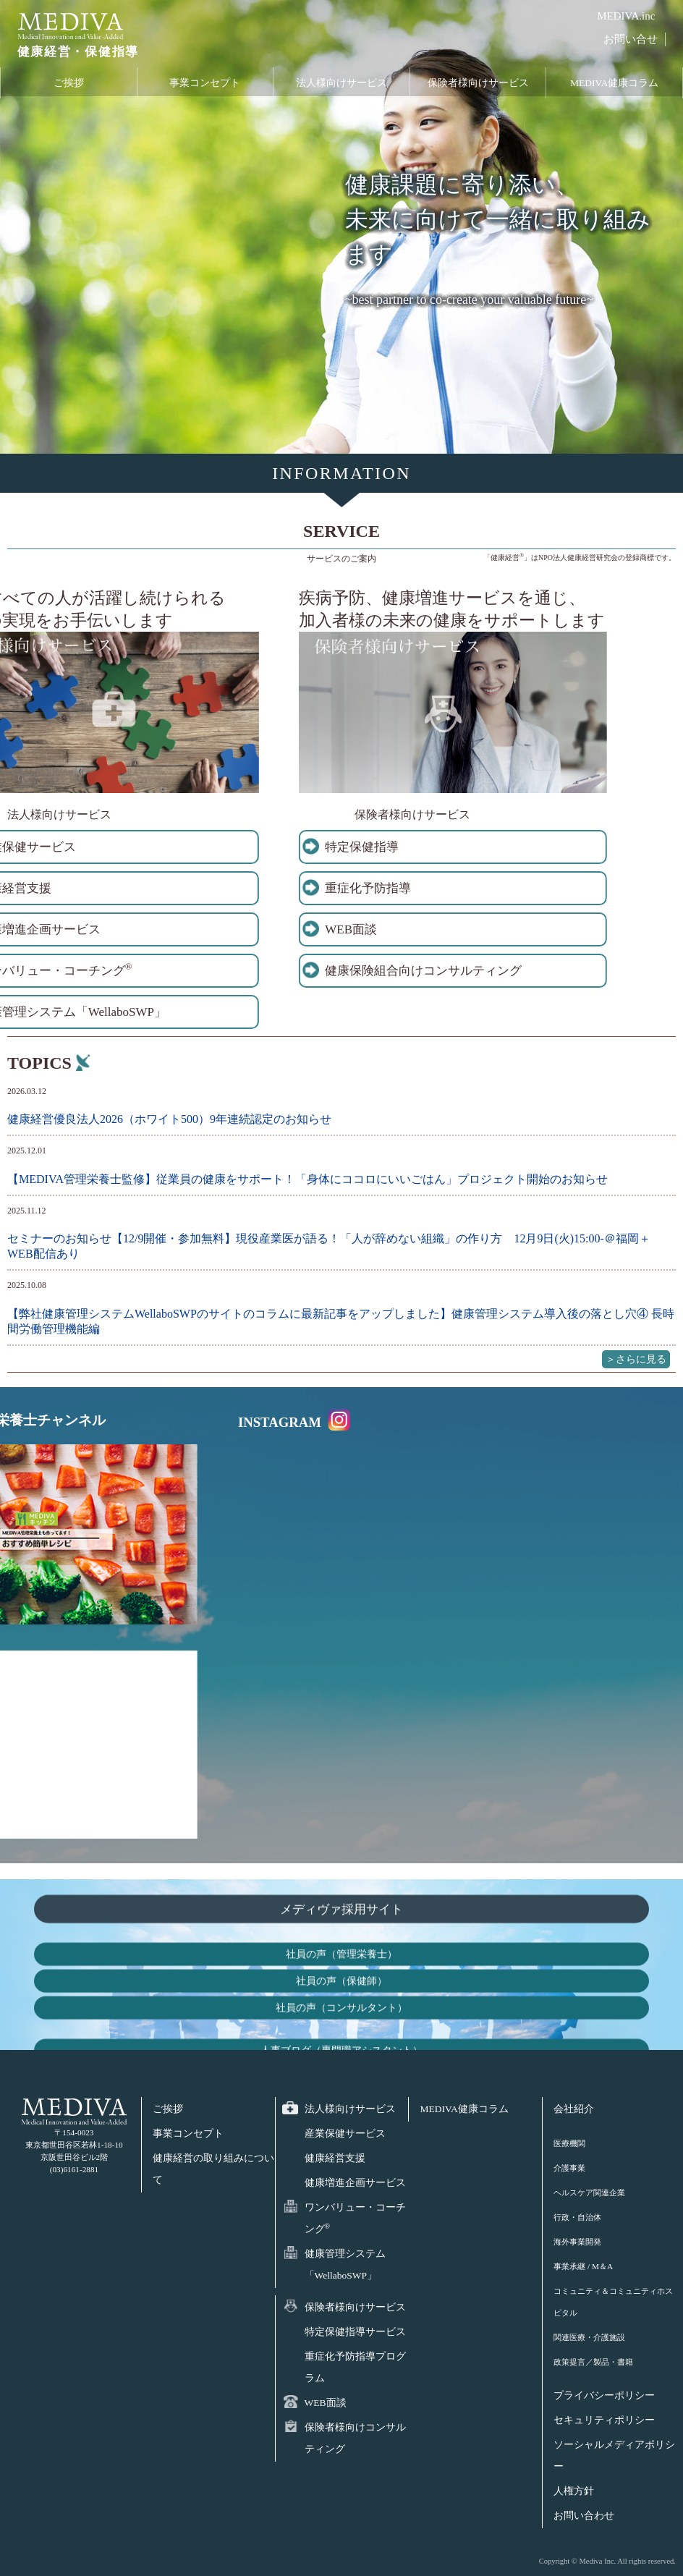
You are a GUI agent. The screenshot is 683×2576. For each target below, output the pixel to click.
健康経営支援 (335, 2158)
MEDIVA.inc (626, 16)
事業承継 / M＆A (583, 2266)
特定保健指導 (178, 847)
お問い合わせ (583, 2515)
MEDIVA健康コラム (614, 87)
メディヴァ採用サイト (341, 2037)
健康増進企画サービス (355, 2182)
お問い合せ (630, 39)
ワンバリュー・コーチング (355, 2218)
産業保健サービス (345, 2133)
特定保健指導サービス (355, 2331)
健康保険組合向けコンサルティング (239, 971)
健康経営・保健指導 (71, 57)
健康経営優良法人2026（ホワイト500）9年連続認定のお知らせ (169, 1119)
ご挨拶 (69, 87)
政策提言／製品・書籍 (593, 2361)
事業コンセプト (204, 87)
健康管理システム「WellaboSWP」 (345, 2264)
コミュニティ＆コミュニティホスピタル (613, 2302)
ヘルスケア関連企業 (589, 2192)
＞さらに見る (636, 1359)
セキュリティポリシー (604, 2420)
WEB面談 (167, 929)
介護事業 (569, 2168)
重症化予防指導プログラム (355, 2367)
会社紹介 (573, 2108)
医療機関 (569, 2143)
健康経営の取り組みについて (213, 2169)
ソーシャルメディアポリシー (614, 2455)
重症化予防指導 (184, 888)
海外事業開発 (577, 2241)
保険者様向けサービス (478, 87)
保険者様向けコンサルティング (355, 2438)
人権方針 (573, 2491)
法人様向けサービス (341, 87)
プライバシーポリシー (604, 2395)
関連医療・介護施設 (589, 2337)
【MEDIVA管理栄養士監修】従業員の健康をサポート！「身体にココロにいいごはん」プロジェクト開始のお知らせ (307, 1179)
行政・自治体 (577, 2217)
